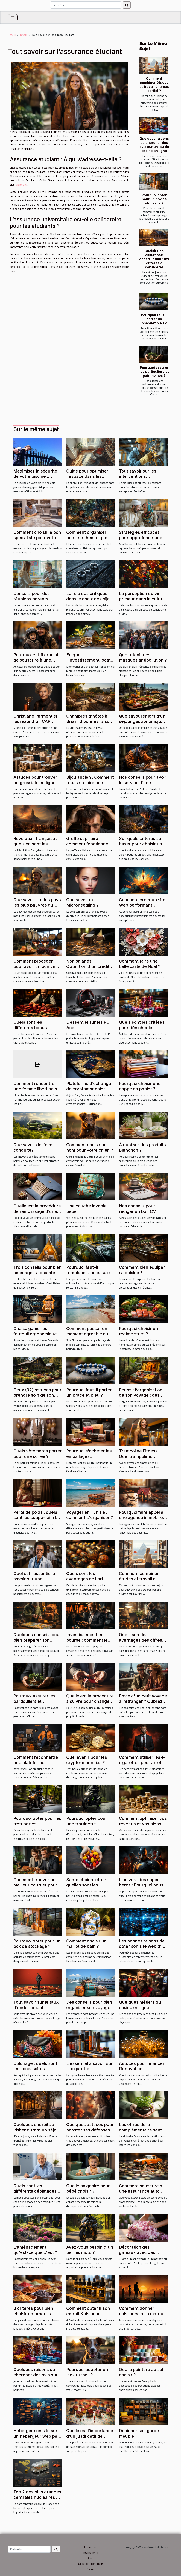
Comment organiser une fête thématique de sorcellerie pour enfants (89, 540)
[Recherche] (85, 5)
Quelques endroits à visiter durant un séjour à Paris (37, 2130)
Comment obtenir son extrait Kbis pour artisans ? (88, 2314)
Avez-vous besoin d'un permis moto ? (89, 2250)
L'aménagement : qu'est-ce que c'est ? (35, 2250)
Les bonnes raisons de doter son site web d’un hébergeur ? (143, 1946)
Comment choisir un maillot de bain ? (86, 1943)
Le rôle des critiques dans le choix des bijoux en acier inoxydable (90, 599)
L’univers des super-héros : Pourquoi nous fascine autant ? (141, 1885)
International (90, 2552)
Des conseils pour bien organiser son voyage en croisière (89, 2007)
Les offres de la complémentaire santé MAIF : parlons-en (141, 2130)
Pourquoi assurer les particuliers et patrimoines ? (154, 371)
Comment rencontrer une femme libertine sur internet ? (37, 1089)
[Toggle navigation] (13, 17)
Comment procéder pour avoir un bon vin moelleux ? (34, 966)
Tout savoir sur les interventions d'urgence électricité (140, 476)
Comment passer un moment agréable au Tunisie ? (87, 1334)
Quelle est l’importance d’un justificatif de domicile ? (89, 2436)
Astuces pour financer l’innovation (141, 2066)
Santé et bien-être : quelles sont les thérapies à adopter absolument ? (86, 1887)
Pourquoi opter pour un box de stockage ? (154, 199)
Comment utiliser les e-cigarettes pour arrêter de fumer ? (142, 1763)
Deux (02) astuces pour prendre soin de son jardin (37, 1395)
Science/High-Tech (90, 2564)
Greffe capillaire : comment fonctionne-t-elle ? (90, 844)
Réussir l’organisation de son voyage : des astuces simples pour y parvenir (142, 1397)
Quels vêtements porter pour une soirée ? (37, 1453)
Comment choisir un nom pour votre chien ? (89, 1147)
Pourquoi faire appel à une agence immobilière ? (143, 1518)
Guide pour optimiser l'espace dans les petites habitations (87, 476)
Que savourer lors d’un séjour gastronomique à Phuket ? (143, 721)
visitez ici (21, 184)
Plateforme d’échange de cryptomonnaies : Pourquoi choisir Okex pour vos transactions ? (90, 1091)
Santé (90, 2558)
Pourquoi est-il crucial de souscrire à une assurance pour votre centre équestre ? (35, 662)
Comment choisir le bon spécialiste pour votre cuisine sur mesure (37, 538)
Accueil (12, 35)
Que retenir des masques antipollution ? (143, 657)
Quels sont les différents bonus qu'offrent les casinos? (36, 1028)
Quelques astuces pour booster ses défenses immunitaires (90, 2130)
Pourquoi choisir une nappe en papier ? (139, 1086)
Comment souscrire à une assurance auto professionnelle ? (140, 2191)
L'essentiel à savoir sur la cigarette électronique (89, 2069)
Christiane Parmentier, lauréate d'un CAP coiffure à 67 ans (36, 721)
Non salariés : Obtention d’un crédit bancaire (87, 966)
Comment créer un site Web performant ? (142, 902)
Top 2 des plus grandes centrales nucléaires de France (37, 2497)
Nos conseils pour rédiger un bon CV (137, 1208)
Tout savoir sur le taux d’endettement (36, 2005)
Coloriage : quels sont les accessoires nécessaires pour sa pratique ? (35, 2071)
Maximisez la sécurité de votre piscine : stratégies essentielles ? (36, 479)
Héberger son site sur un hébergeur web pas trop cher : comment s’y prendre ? (37, 2438)
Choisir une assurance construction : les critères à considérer (154, 259)
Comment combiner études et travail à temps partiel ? (154, 84)
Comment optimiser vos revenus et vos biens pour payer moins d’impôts (143, 1826)
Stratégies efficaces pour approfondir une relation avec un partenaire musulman (140, 540)
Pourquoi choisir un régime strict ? (138, 1331)
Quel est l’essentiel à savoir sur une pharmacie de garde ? (35, 1579)
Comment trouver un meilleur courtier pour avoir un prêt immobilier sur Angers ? (37, 1887)
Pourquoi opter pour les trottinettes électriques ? (37, 1824)
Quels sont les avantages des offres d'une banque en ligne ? (141, 1642)
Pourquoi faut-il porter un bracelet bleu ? (154, 319)
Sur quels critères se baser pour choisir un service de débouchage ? (143, 846)
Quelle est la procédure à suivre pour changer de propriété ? (90, 1701)
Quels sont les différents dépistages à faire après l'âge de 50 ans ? (36, 2193)
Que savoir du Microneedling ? (82, 902)
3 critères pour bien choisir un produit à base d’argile (33, 2314)
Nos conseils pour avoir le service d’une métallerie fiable (142, 783)
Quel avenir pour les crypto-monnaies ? (86, 1760)
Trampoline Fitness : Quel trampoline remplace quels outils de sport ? (140, 1459)
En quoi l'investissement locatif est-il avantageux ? (89, 660)
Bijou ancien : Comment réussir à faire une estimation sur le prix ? (90, 783)
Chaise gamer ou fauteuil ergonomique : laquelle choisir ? (36, 1334)
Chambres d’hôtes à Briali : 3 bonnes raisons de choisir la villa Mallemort (90, 724)
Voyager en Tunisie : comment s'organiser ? (89, 1515)
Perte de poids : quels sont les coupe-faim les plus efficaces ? (37, 1518)
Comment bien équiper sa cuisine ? (142, 1270)
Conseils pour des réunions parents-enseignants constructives (31, 601)
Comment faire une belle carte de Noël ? (139, 963)
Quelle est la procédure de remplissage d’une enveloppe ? (37, 1211)
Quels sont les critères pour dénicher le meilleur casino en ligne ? (142, 1030)
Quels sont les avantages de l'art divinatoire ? (84, 1579)
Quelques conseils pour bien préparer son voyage (37, 1640)
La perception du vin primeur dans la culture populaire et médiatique (143, 599)
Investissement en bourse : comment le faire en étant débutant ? (87, 1642)
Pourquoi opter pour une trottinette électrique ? (86, 1824)
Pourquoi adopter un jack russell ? (87, 2372)
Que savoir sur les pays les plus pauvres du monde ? (37, 905)
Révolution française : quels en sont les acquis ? (35, 844)
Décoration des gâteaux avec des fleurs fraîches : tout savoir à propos (139, 2255)
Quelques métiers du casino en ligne (140, 2005)
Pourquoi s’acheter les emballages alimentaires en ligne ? (89, 1456)
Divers (24, 35)
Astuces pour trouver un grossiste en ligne (35, 780)
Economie (90, 2547)
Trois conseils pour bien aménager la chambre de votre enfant (37, 1273)
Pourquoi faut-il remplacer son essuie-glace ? (89, 1273)
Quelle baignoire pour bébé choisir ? (88, 2188)
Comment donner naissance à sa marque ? (142, 2314)
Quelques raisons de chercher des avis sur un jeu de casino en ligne (154, 144)
